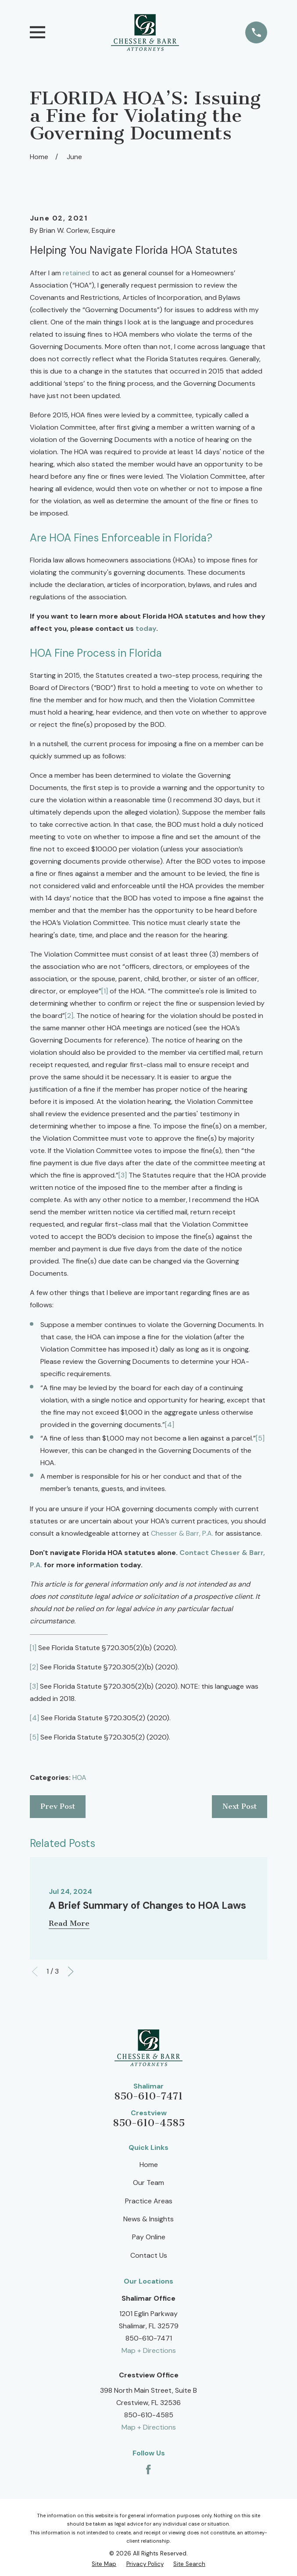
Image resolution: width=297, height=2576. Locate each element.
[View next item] (70, 1971)
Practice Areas (148, 2201)
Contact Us (148, 2255)
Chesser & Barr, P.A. (182, 1533)
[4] (169, 1424)
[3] (122, 1175)
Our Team (148, 2182)
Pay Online (148, 2237)
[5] (260, 1438)
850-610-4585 (149, 2123)
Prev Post (57, 1806)
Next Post (239, 1806)
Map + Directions (149, 2350)
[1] (104, 991)
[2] (69, 1015)
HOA (79, 1777)
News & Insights (148, 2219)
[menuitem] (104, 2564)
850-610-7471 (148, 2096)
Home (149, 2164)
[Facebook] (148, 2469)
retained (76, 273)
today (146, 628)
